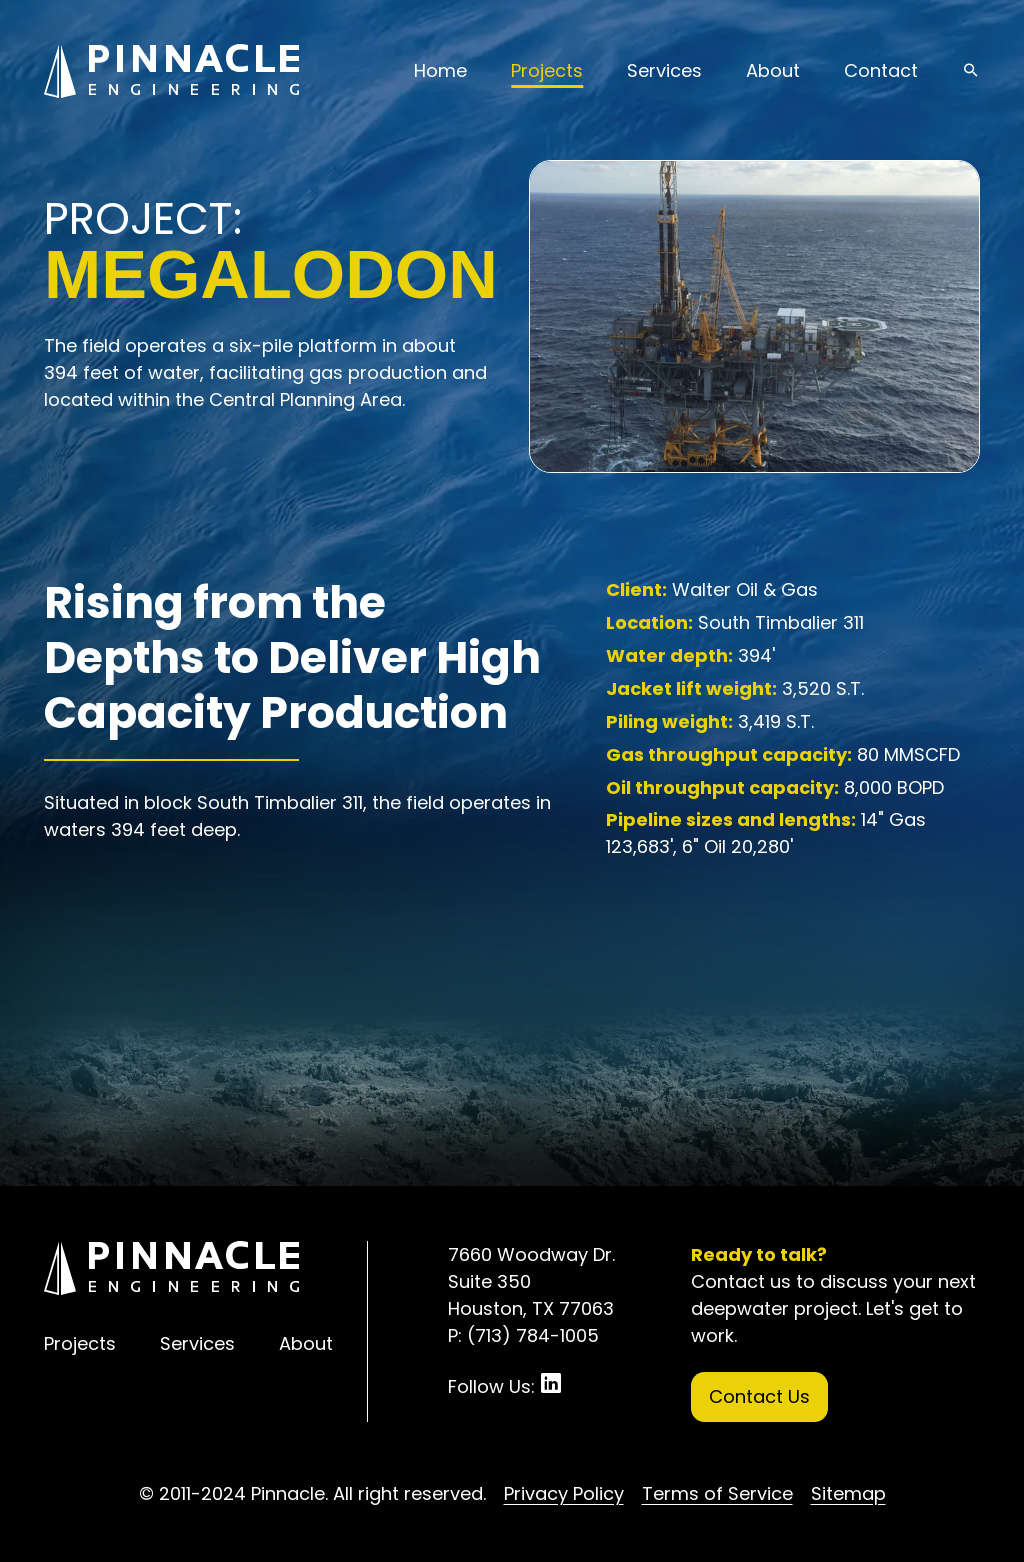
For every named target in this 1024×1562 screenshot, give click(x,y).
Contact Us (759, 1396)
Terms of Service (717, 1493)
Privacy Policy (564, 1493)
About (773, 70)
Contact (881, 70)
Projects (547, 70)
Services (664, 70)
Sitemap (848, 1493)
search (971, 70)
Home (440, 70)
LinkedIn (551, 1383)
